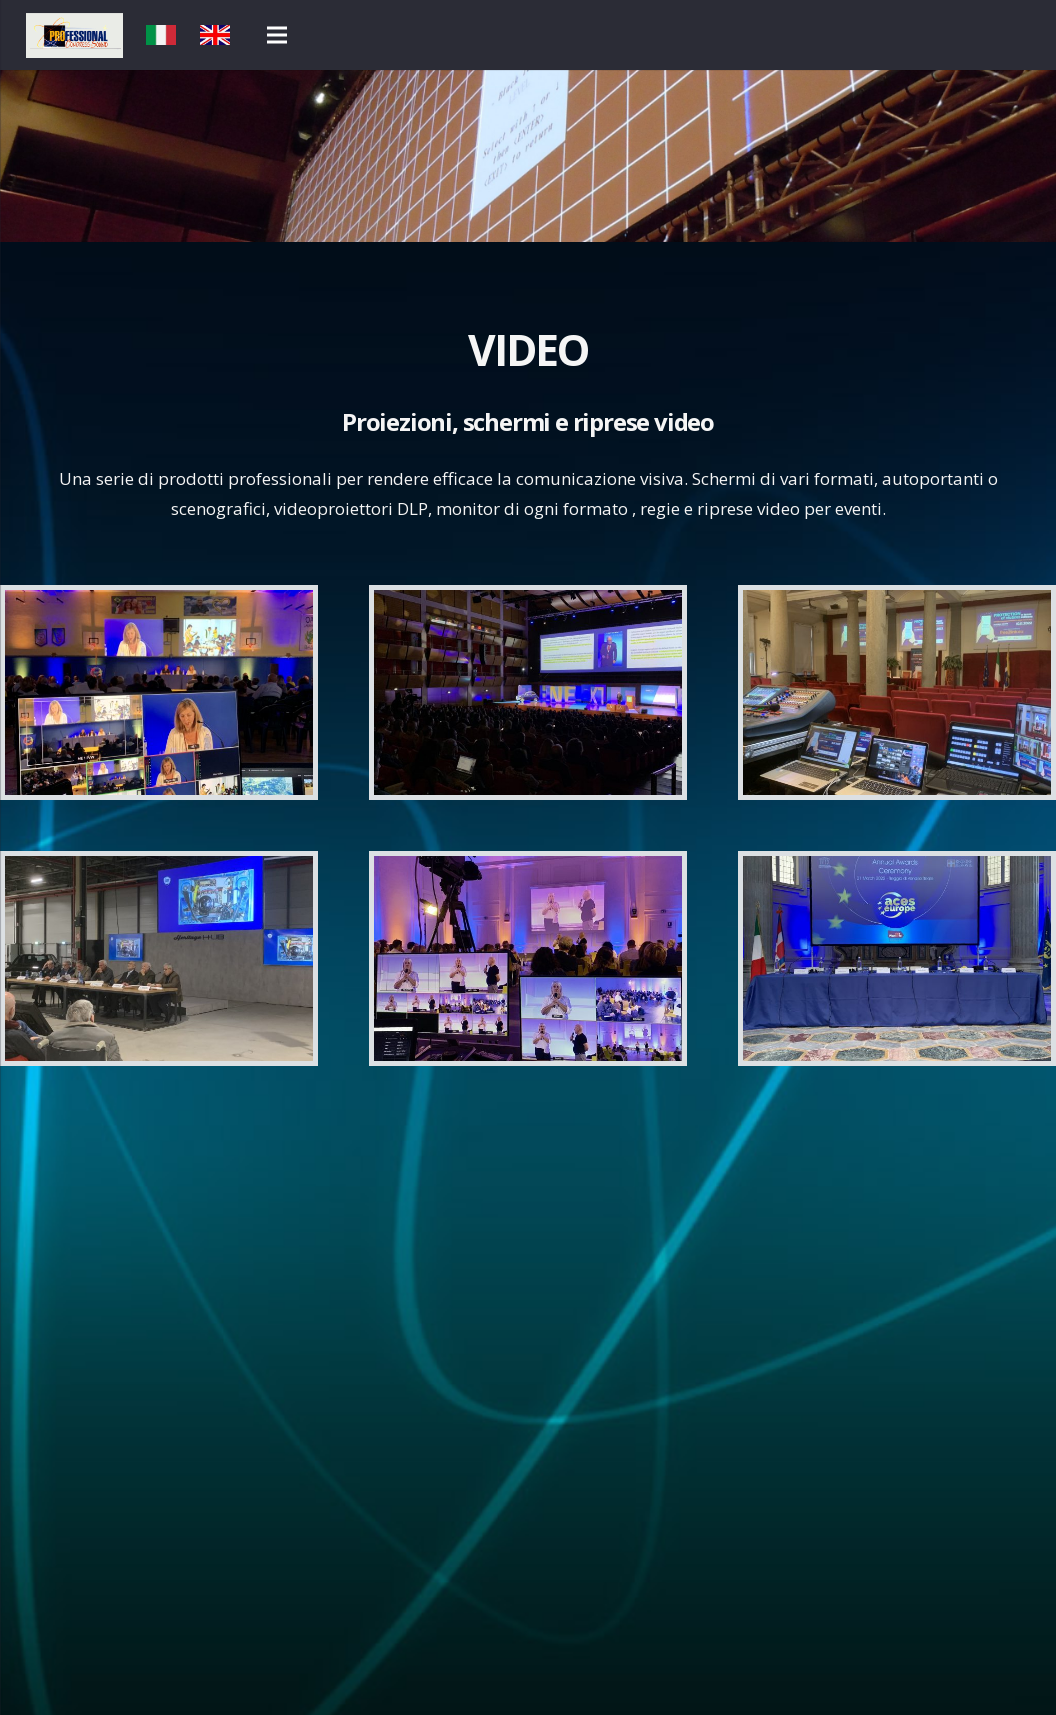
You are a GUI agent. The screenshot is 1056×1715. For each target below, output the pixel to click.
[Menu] (276, 35)
